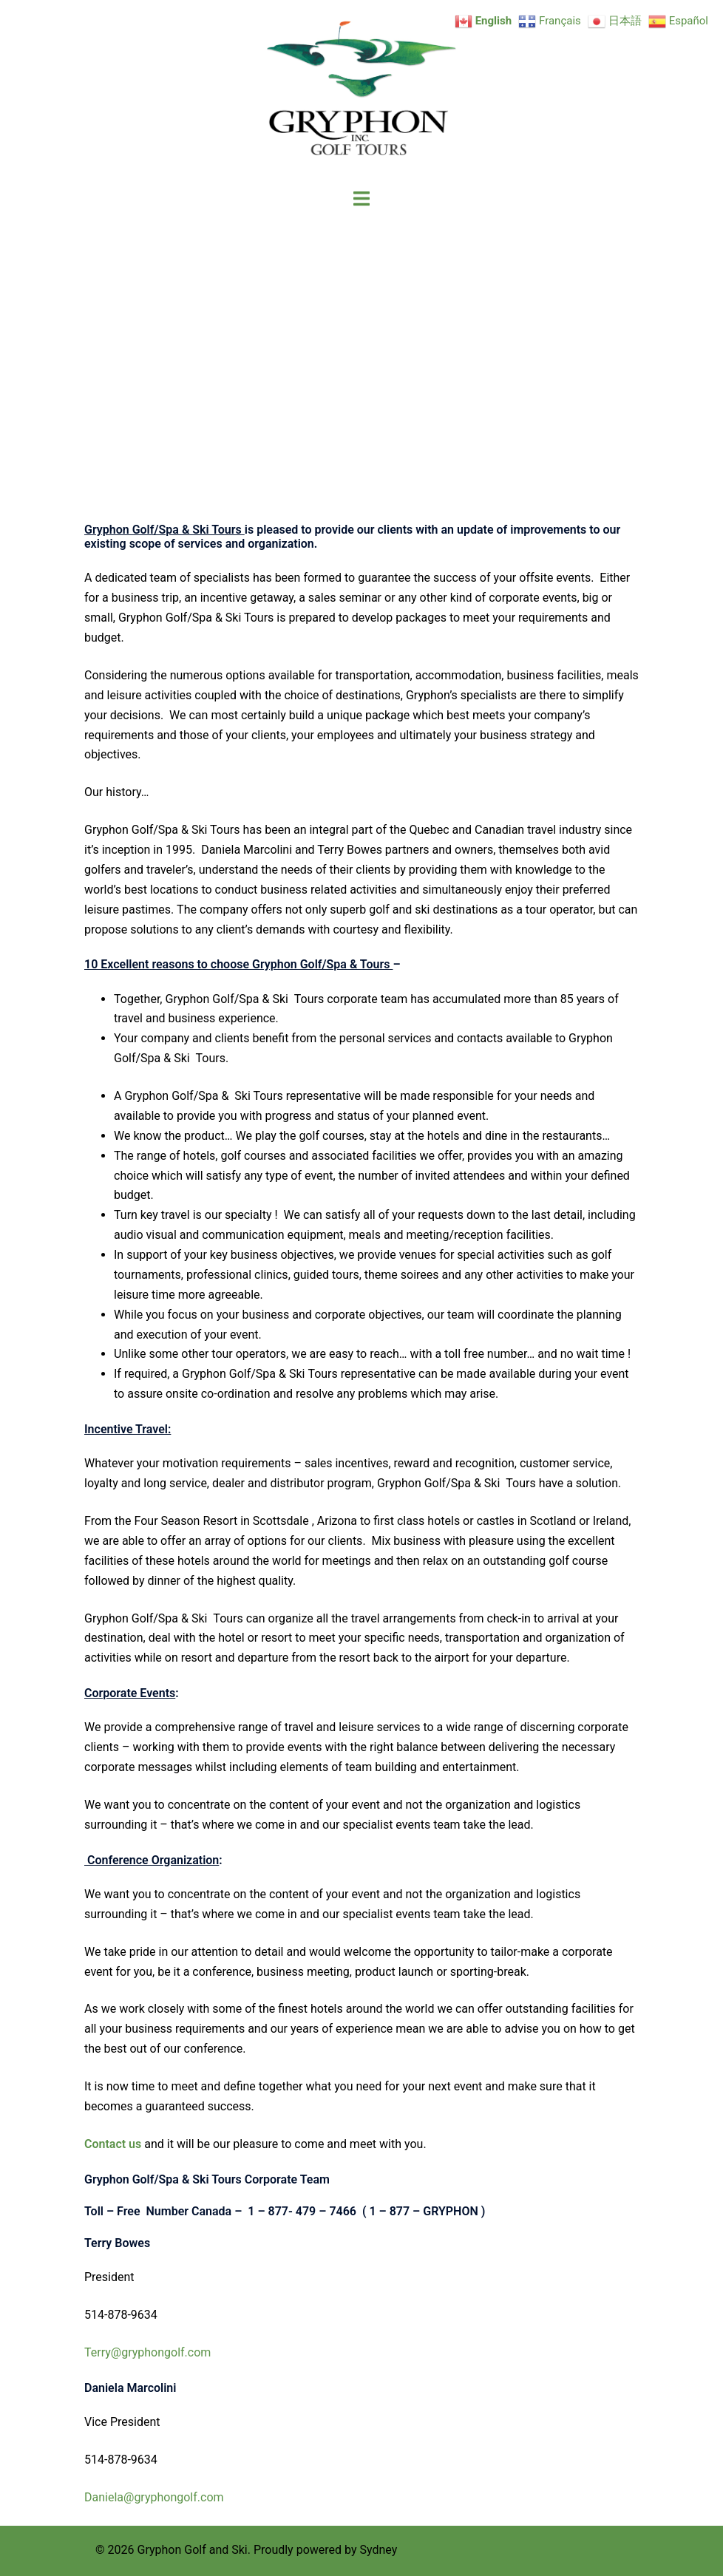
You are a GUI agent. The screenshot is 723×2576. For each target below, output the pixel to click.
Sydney (378, 2550)
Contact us (112, 2144)
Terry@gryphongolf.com (147, 2352)
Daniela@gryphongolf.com (155, 2497)
